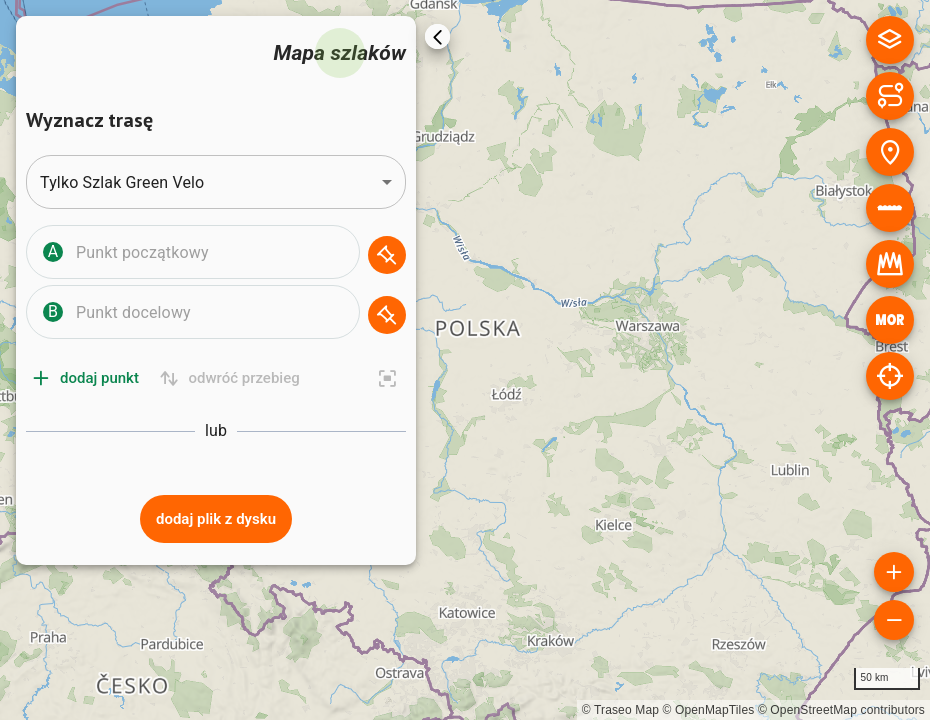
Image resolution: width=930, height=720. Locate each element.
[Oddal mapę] (894, 620)
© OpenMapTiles (709, 710)
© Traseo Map (620, 710)
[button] (216, 255)
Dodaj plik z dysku (216, 519)
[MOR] (890, 320)
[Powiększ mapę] (894, 572)
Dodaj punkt (86, 378)
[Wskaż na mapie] (387, 255)
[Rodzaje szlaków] (890, 96)
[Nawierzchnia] (890, 208)
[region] (465, 360)
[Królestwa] (890, 264)
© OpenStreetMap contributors (841, 710)
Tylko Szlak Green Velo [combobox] (122, 182)
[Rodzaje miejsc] (890, 152)
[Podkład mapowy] (890, 40)
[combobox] (213, 252)
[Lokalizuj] (890, 376)
